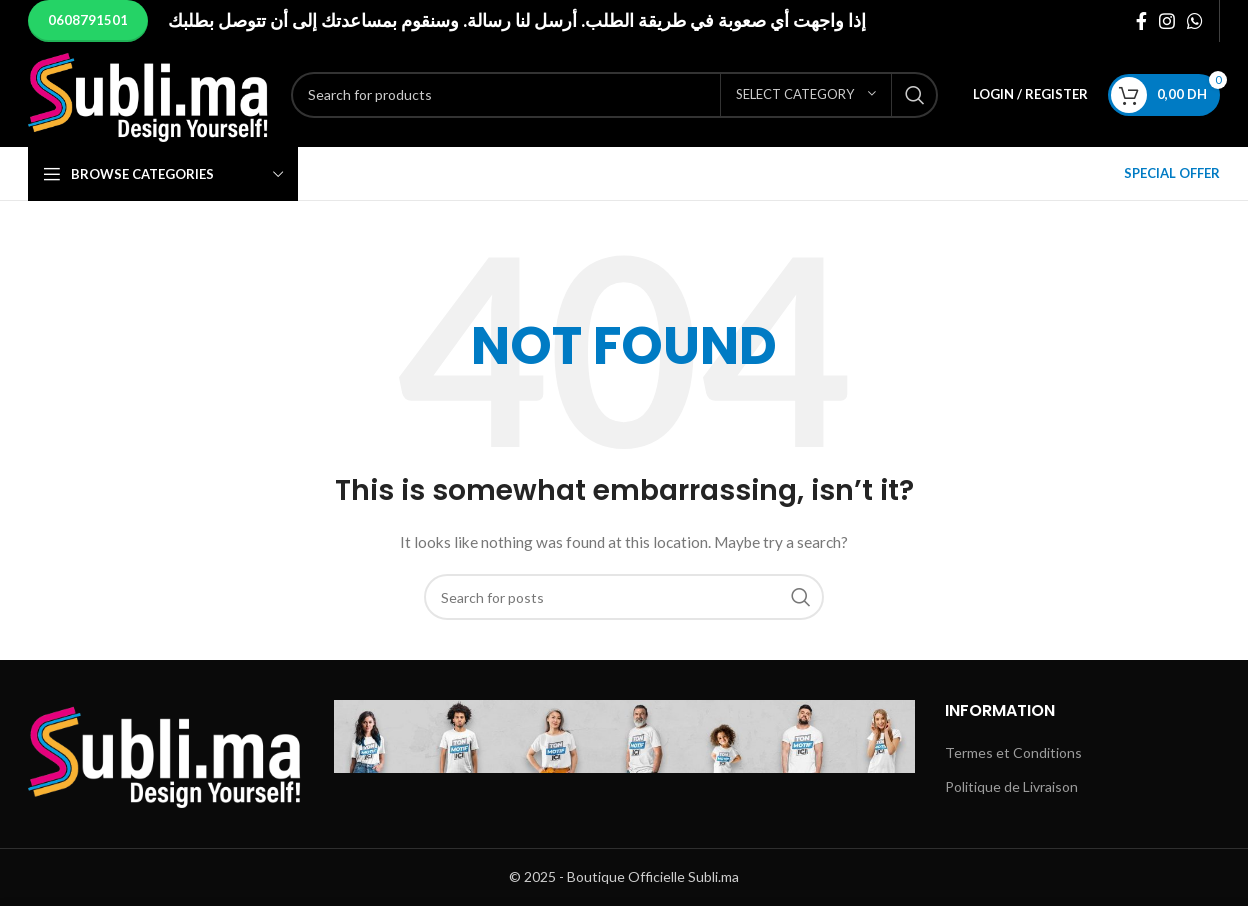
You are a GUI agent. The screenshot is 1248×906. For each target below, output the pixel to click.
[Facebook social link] (1141, 21)
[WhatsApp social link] (1195, 21)
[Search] (614, 95)
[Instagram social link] (1167, 21)
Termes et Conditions (1013, 752)
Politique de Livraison (1011, 786)
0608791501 (88, 20)
